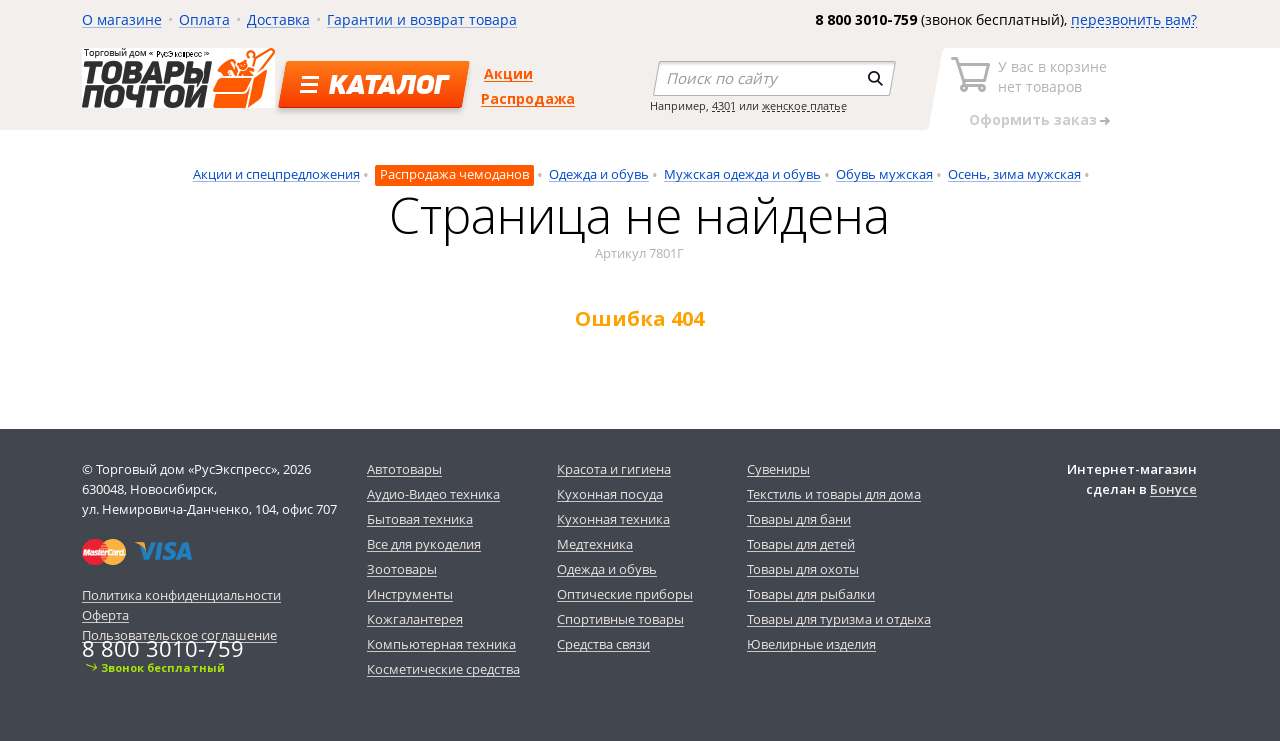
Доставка (278, 19)
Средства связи (603, 644)
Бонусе (1173, 489)
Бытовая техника (420, 519)
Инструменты (410, 594)
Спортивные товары (620, 619)
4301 (724, 105)
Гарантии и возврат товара (422, 19)
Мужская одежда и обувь (742, 174)
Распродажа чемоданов (454, 174)
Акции (508, 73)
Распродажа (528, 98)
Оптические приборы (625, 594)
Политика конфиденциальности (181, 595)
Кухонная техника (613, 519)
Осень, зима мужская (1014, 174)
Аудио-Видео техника (433, 494)
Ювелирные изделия (811, 644)
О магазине (122, 19)
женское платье (804, 105)
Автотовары (404, 469)
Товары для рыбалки (811, 594)
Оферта (105, 615)
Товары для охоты (803, 569)
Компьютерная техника (441, 644)
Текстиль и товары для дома (834, 494)
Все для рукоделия (424, 544)
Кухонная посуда (610, 494)
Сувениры (778, 469)
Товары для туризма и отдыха (839, 619)
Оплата (204, 19)
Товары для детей (801, 544)
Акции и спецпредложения (276, 174)
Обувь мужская (884, 174)
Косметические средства (443, 669)
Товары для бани (799, 519)
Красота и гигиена (614, 469)
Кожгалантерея (415, 619)
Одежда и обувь (599, 174)
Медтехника (595, 544)
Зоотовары (402, 569)
